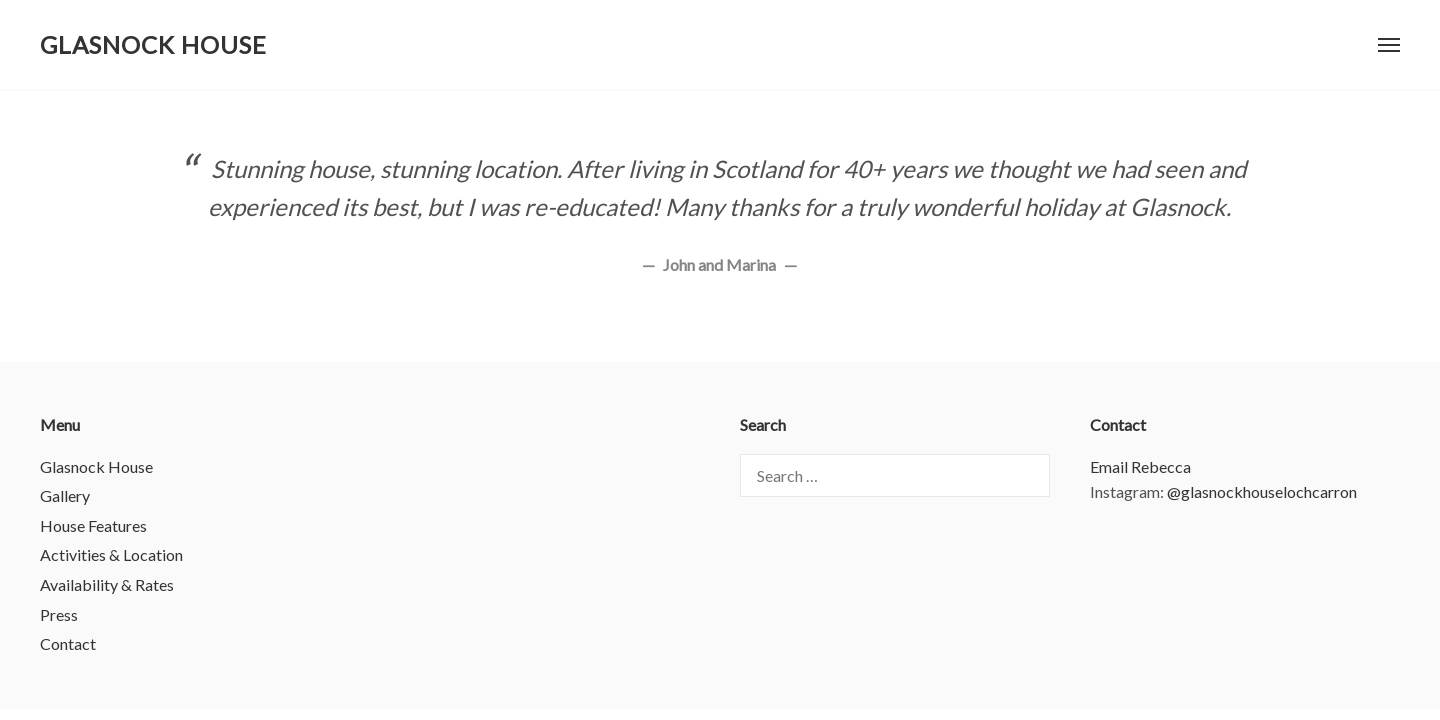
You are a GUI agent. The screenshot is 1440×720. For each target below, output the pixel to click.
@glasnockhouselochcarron (1262, 491)
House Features (93, 525)
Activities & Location (111, 554)
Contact (68, 643)
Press (59, 614)
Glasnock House (153, 44)
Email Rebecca (1140, 466)
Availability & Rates (107, 584)
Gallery (65, 495)
